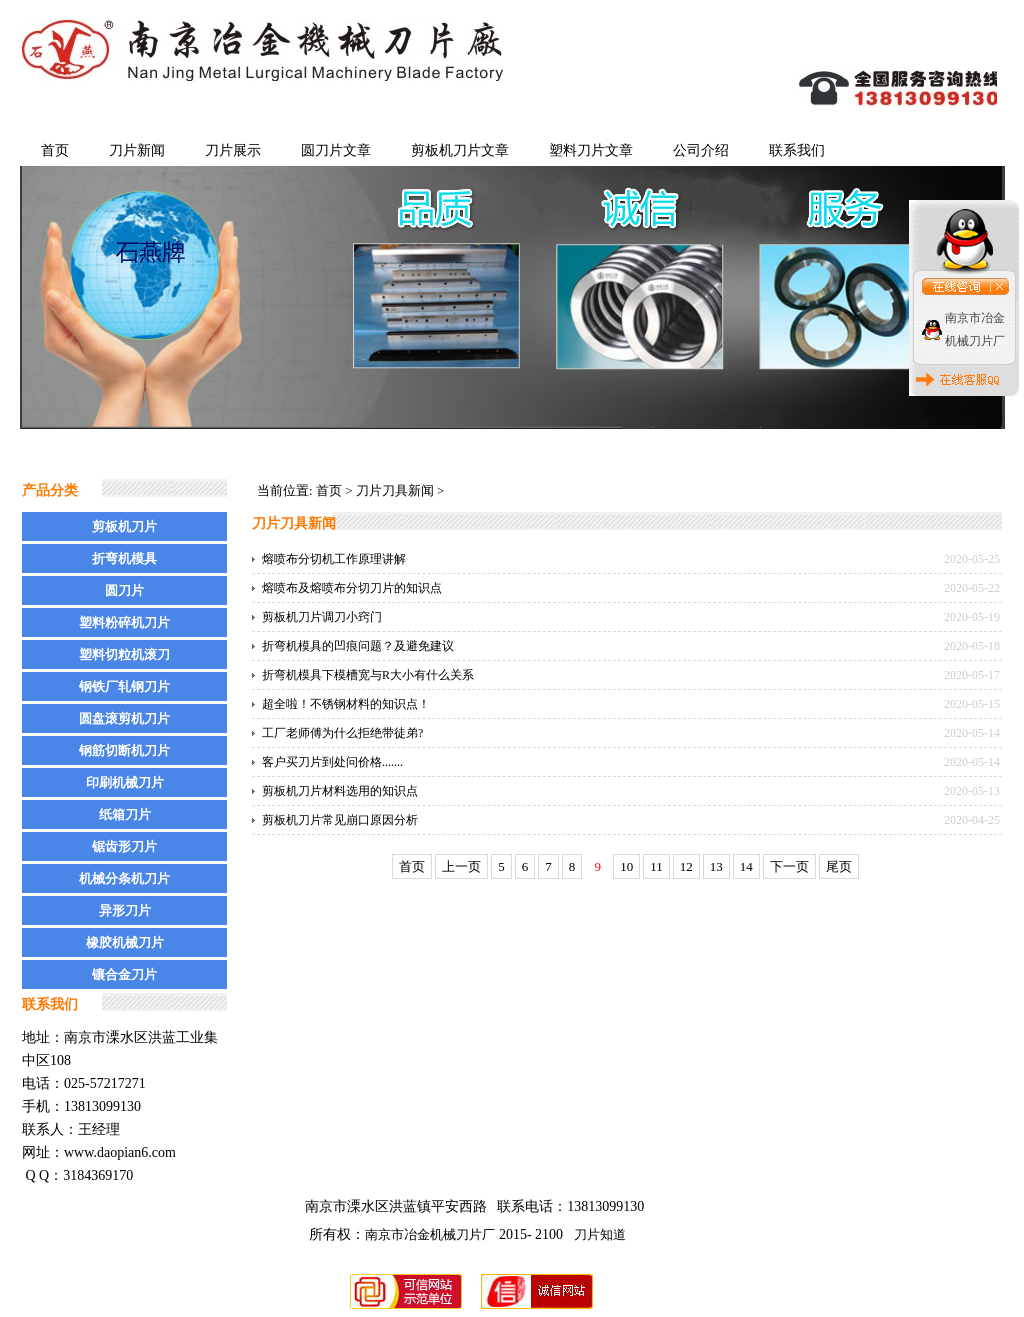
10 (626, 866)
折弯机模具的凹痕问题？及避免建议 (358, 646)
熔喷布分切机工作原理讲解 (334, 559)
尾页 (839, 866)
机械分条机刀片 (124, 878)
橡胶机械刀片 (125, 942)
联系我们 (797, 150)
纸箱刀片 (125, 814)
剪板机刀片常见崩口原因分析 (340, 820)
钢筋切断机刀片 (124, 750)
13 (716, 866)
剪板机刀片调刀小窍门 (322, 617)
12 (686, 866)
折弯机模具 (124, 558)
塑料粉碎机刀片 (124, 622)
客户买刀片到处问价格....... (332, 762)
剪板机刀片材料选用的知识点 (340, 791)
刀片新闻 (137, 150)
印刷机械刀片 (125, 782)
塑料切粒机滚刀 (124, 654)
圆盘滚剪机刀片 (124, 718)
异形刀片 (125, 910)
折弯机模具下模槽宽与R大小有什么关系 (368, 675)
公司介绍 (701, 150)
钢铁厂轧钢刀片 (124, 686)
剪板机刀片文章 (460, 150)
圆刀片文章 (336, 150)
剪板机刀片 (124, 526)
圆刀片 (124, 590)
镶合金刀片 (124, 974)
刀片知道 (600, 1234)
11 (656, 866)
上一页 (461, 866)
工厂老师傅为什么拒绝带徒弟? (342, 733)
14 (746, 866)
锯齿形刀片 (124, 846)
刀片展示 (233, 150)
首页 (55, 150)
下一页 (789, 866)
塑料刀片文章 (591, 150)
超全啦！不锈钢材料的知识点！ (346, 704)
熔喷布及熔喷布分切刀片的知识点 (352, 588)
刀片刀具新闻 (395, 490)
